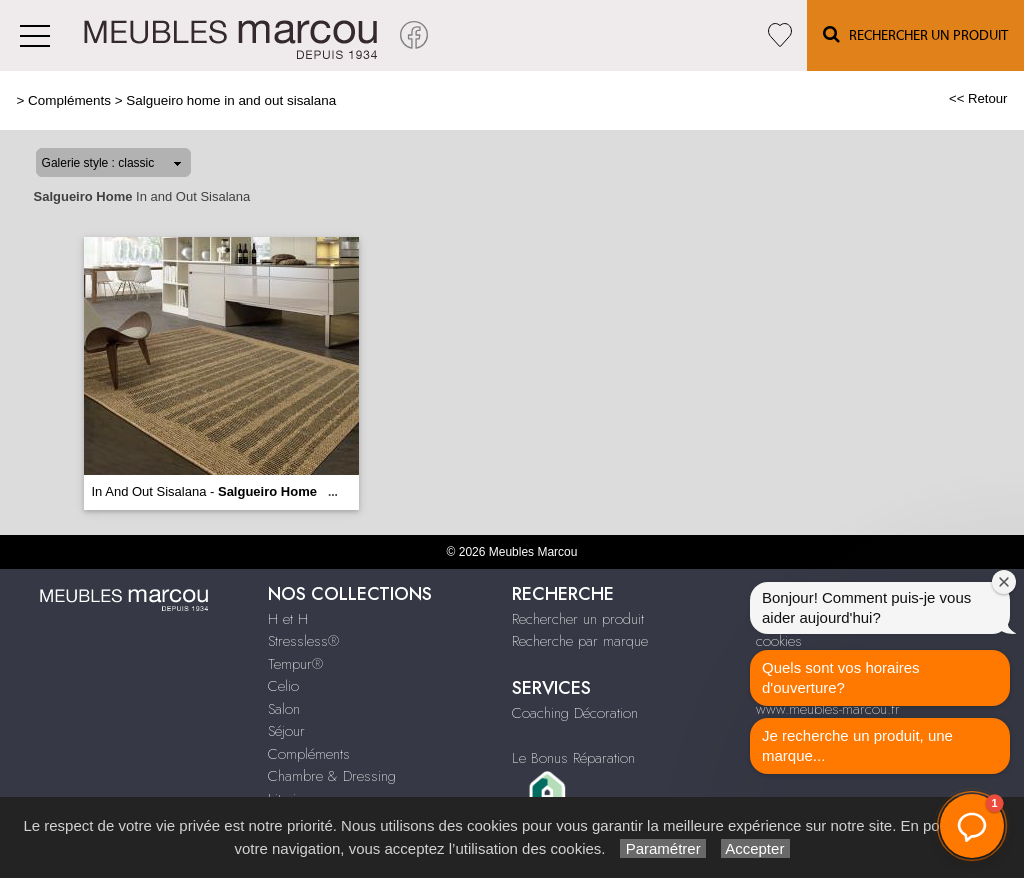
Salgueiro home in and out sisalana (231, 100)
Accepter (755, 848)
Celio (283, 686)
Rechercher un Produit (915, 34)
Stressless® (303, 641)
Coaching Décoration (575, 713)
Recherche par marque (580, 641)
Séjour (286, 731)
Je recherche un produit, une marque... (857, 745)
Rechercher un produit (578, 619)
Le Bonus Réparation (573, 758)
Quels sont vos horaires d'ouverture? (841, 677)
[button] (972, 826)
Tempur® (295, 664)
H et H (288, 619)
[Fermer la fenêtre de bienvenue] (1004, 582)
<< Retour (978, 98)
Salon (284, 709)
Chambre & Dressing (332, 776)
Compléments (69, 100)
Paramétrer (662, 848)
